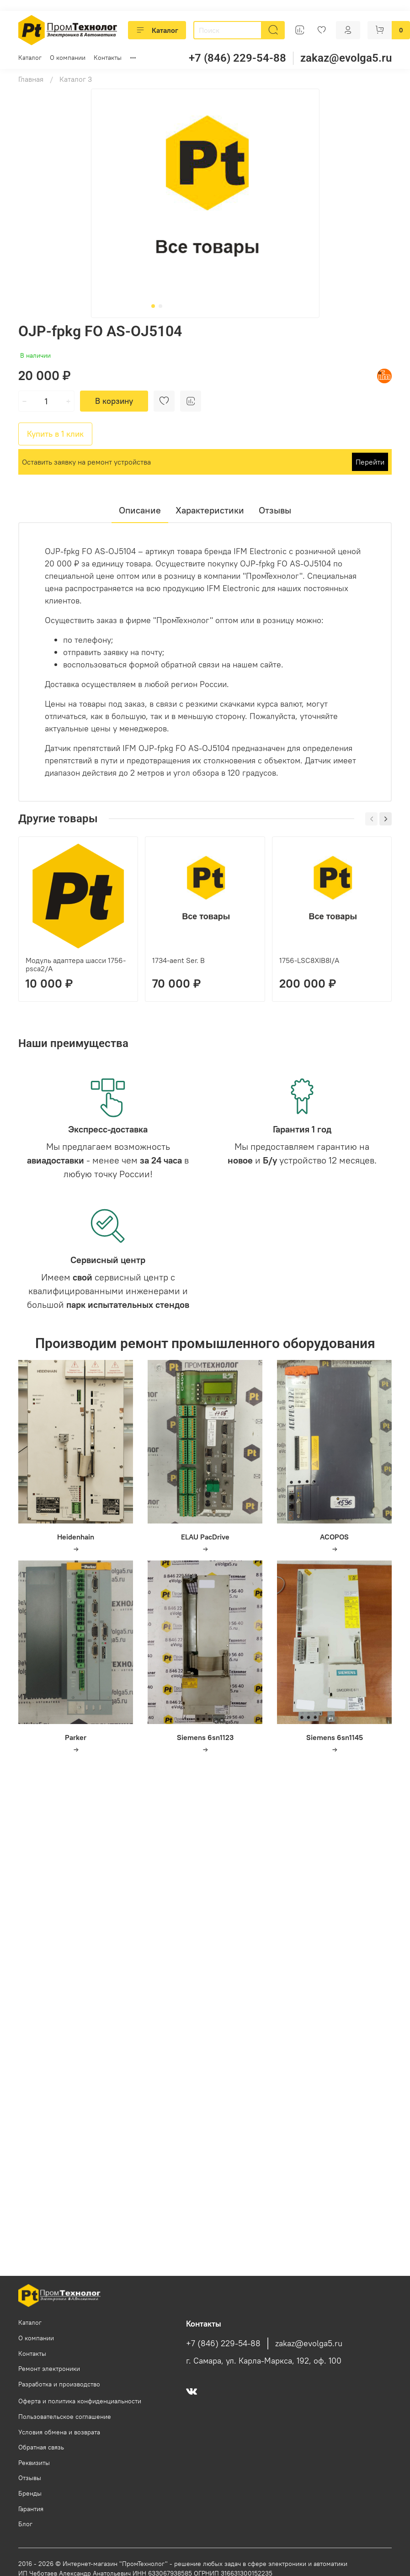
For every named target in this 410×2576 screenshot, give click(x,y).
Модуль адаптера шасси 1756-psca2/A (76, 964)
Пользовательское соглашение (64, 2416)
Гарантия (30, 2509)
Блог (25, 2524)
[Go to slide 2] (160, 306)
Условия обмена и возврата (59, 2432)
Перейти (370, 461)
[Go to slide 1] (153, 306)
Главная (30, 79)
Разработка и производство (59, 2384)
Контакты (108, 57)
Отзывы (29, 2478)
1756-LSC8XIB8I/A (309, 960)
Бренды (30, 2493)
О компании (67, 57)
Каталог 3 (75, 79)
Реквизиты (34, 2463)
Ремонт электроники (49, 2368)
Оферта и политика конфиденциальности (79, 2401)
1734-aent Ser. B (178, 960)
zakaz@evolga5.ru (346, 58)
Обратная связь (41, 2447)
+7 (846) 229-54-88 (237, 58)
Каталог (157, 30)
